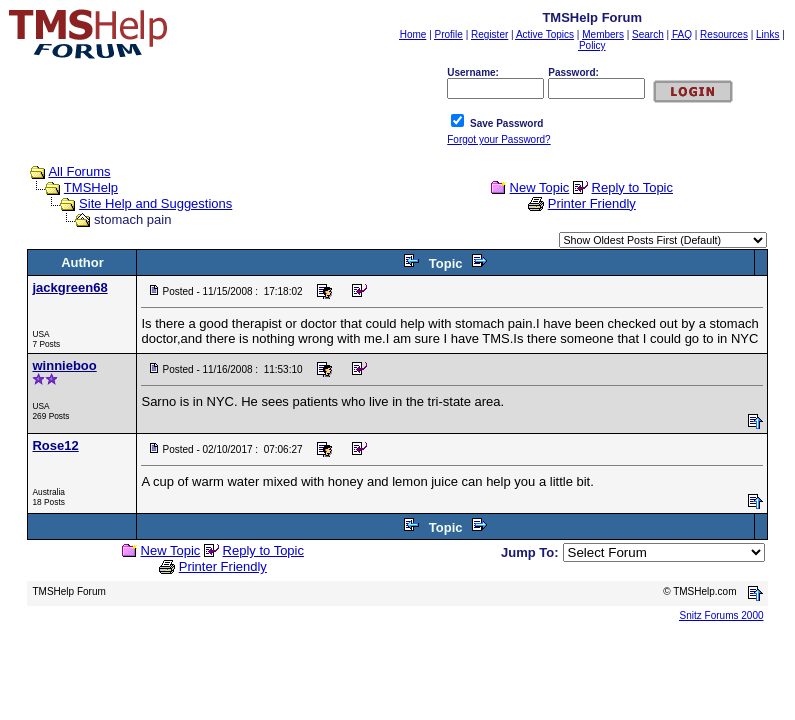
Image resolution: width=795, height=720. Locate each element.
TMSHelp (91, 187)
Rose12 (55, 445)
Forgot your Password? (498, 139)
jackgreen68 (69, 287)
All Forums (79, 171)
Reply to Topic (632, 187)
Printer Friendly (592, 203)
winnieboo (64, 365)
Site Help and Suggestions (155, 203)
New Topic (540, 187)
